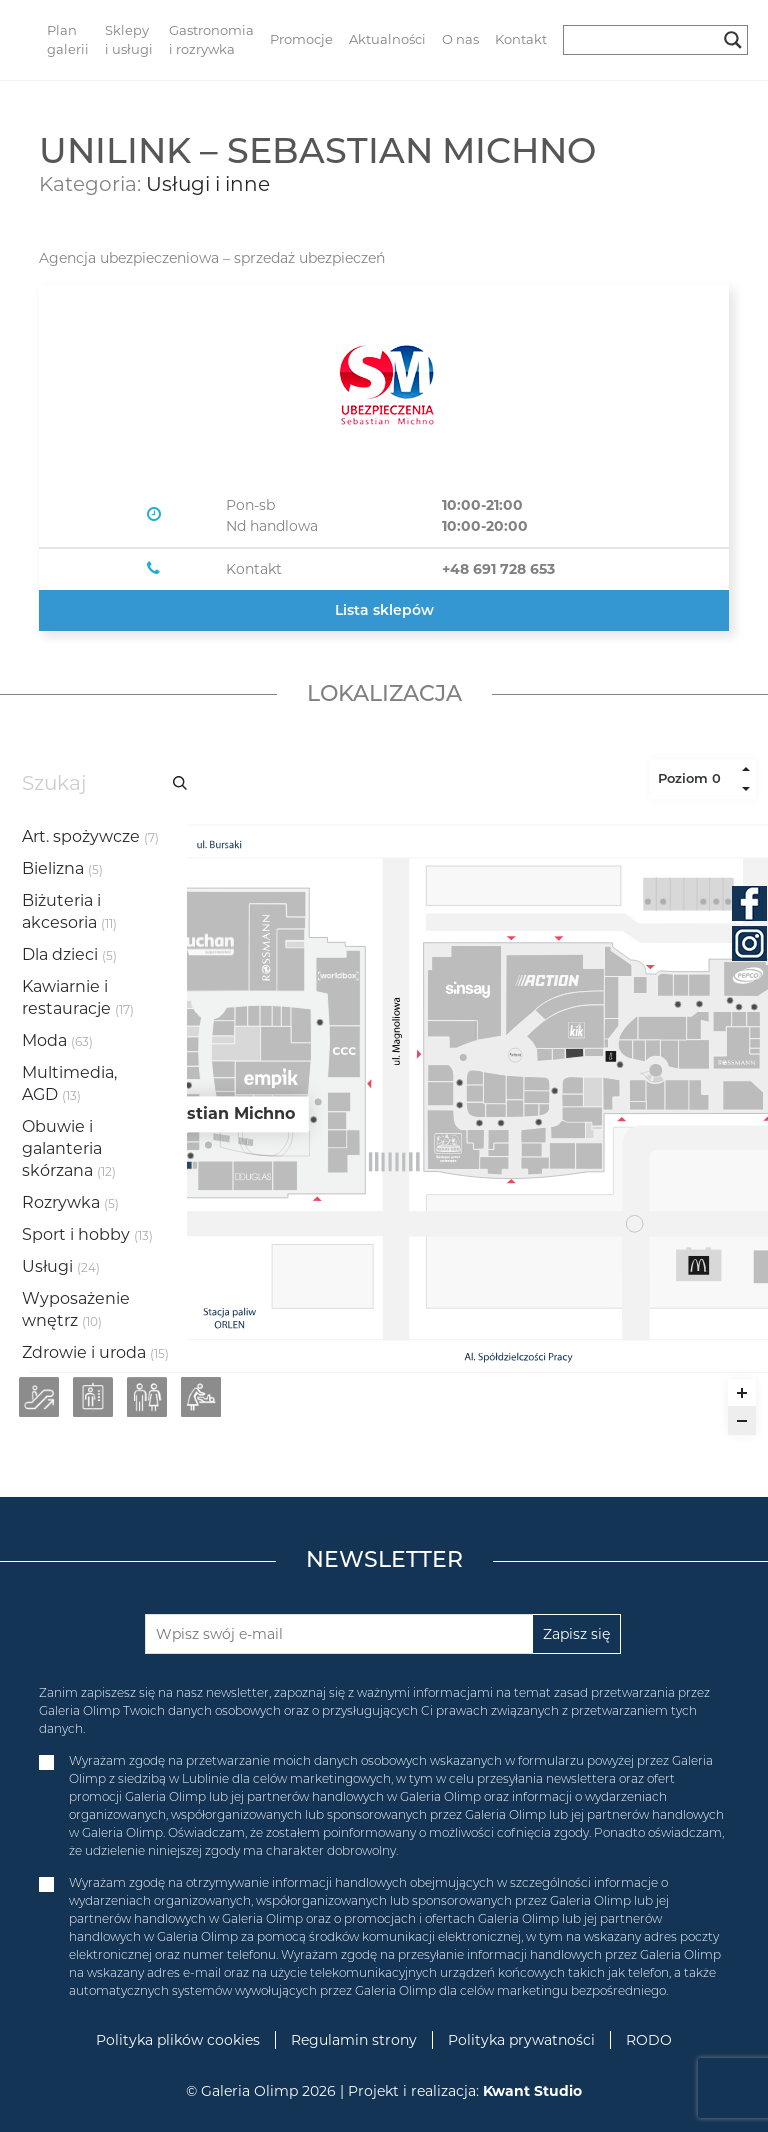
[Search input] (646, 40)
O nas (460, 39)
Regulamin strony (354, 2040)
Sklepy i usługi (129, 40)
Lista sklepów (384, 610)
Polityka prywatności (521, 2040)
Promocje (301, 39)
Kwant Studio (532, 2091)
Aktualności (387, 39)
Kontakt (521, 39)
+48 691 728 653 (498, 569)
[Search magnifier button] (733, 40)
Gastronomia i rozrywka (211, 40)
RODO (649, 2040)
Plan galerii (68, 40)
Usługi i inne (208, 184)
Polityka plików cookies (178, 2040)
